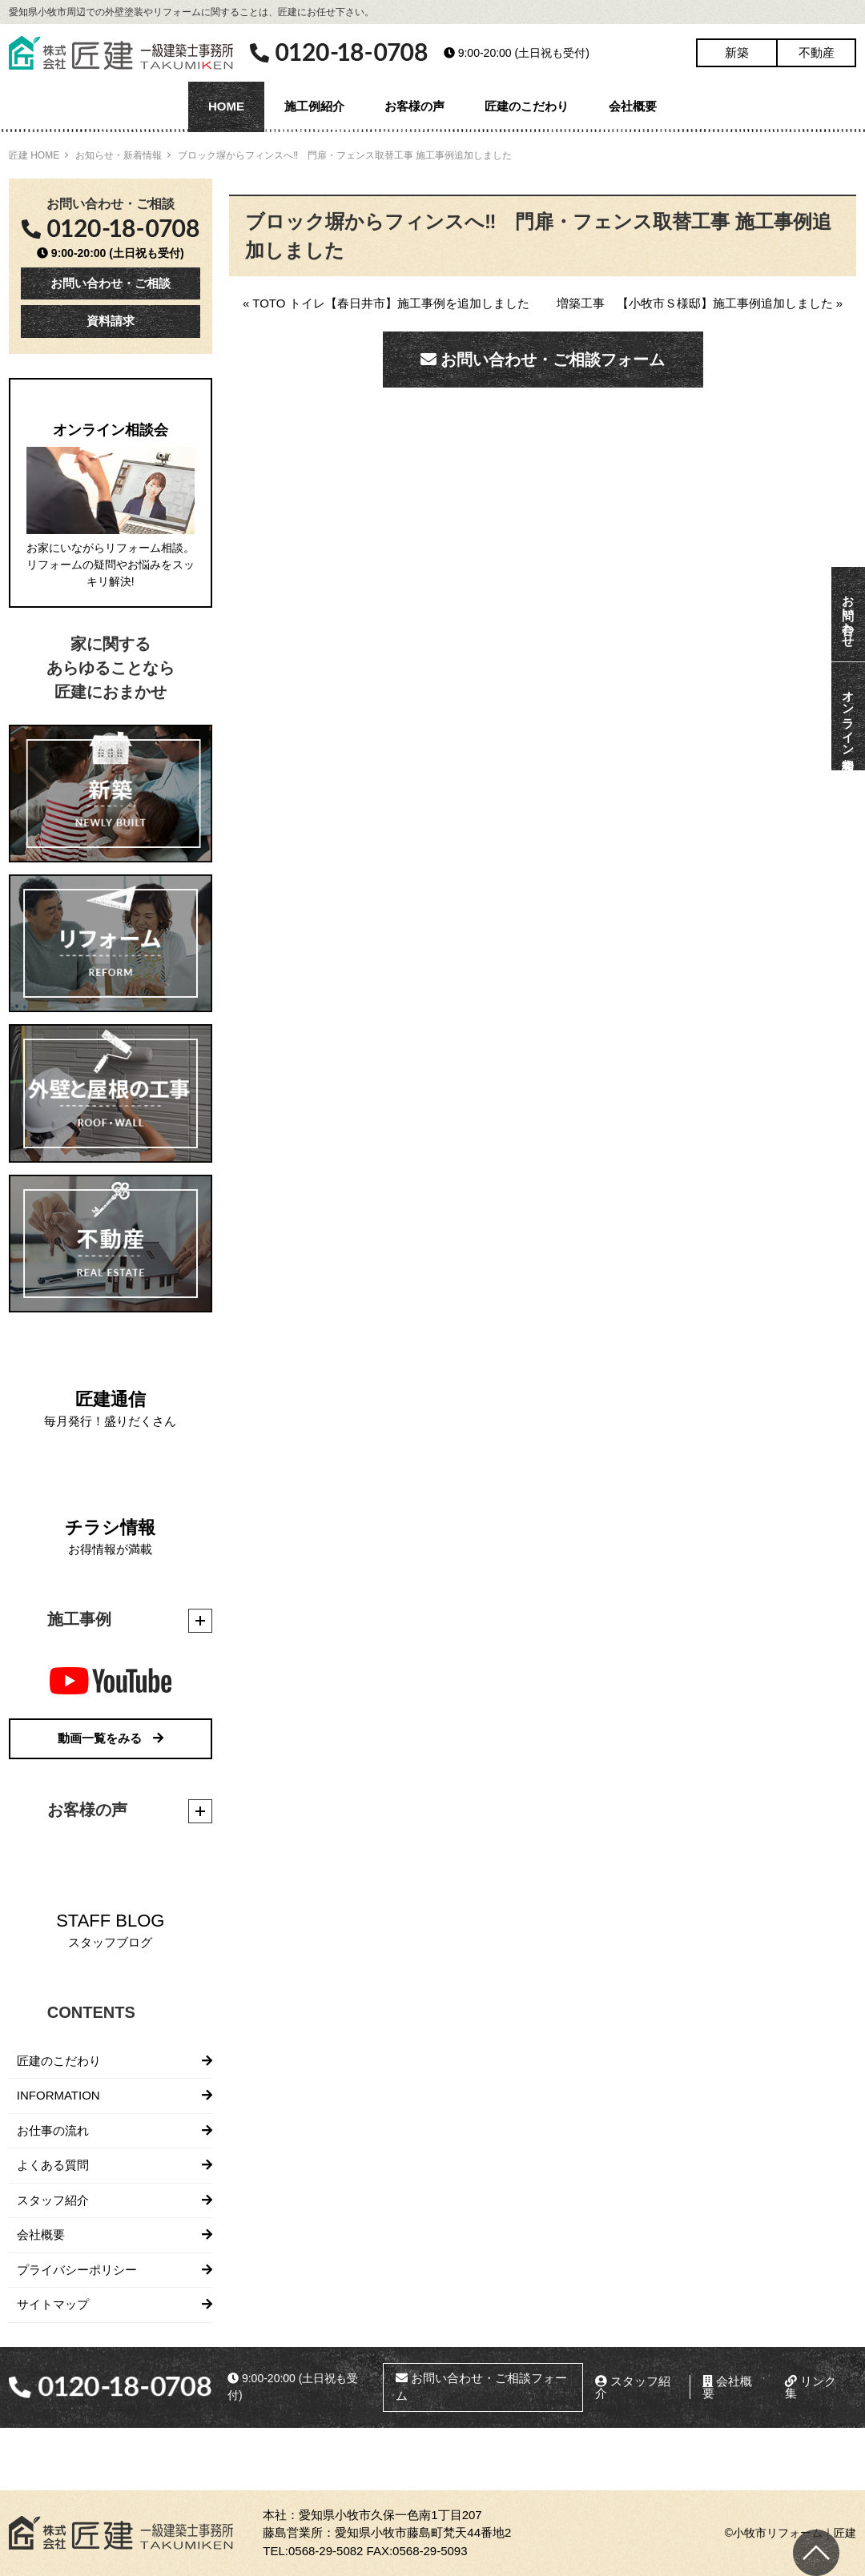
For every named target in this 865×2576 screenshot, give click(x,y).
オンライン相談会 (848, 716)
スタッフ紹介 (53, 2200)
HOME (226, 106)
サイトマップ (53, 2304)
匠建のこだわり (527, 106)
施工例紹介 (314, 106)
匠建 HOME (34, 155)
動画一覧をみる (110, 1738)
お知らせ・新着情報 (118, 155)
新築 (737, 52)
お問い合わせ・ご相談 (110, 283)
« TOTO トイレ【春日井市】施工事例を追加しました (386, 303)
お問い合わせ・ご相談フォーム (543, 359)
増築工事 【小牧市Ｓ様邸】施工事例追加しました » (700, 303)
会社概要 (633, 106)
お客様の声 (414, 106)
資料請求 (110, 321)
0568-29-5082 (325, 2551)
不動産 (817, 52)
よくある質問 (53, 2165)
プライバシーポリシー (77, 2270)
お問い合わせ (848, 614)
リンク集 (810, 2387)
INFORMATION (58, 2095)
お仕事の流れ (53, 2130)
